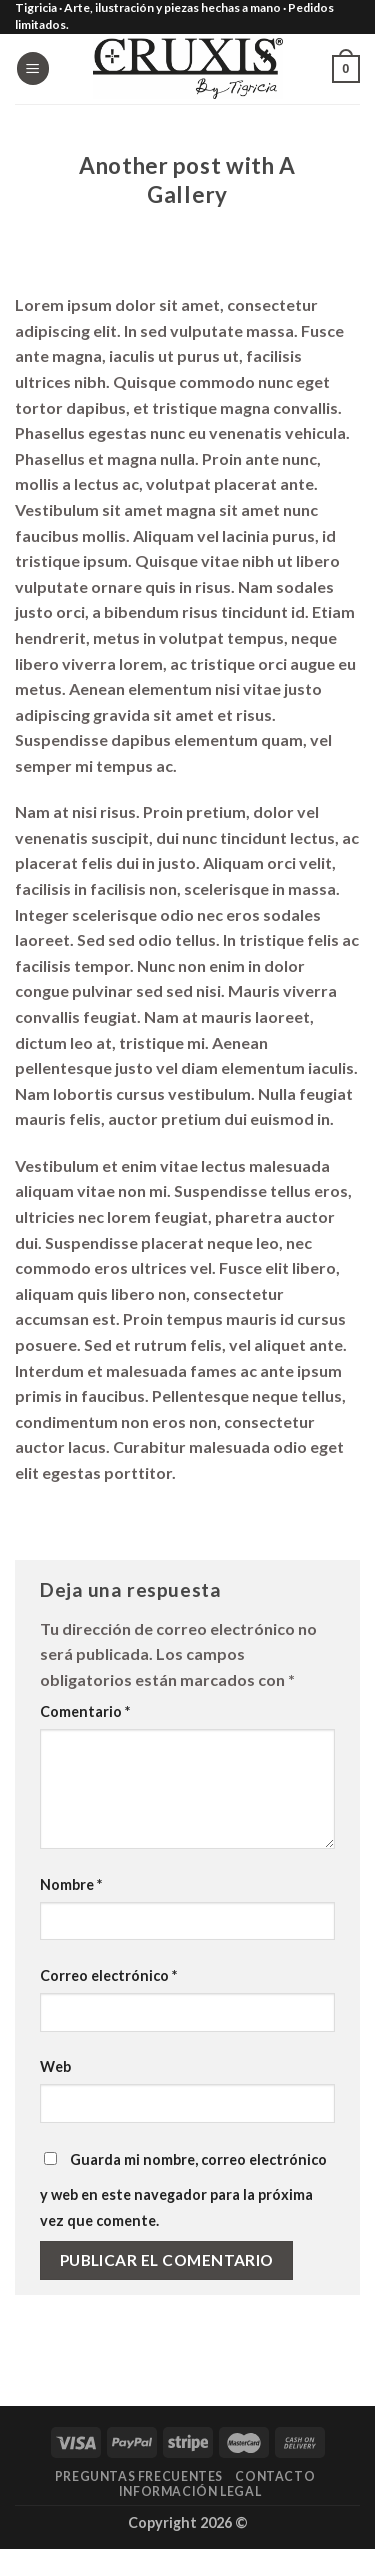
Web (55, 2066)
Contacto (275, 2476)
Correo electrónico (108, 1975)
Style (188, 139)
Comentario (85, 1711)
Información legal (190, 2491)
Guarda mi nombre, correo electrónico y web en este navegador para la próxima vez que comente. (183, 2190)
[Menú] (33, 68)
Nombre (71, 1884)
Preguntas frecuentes (139, 2476)
